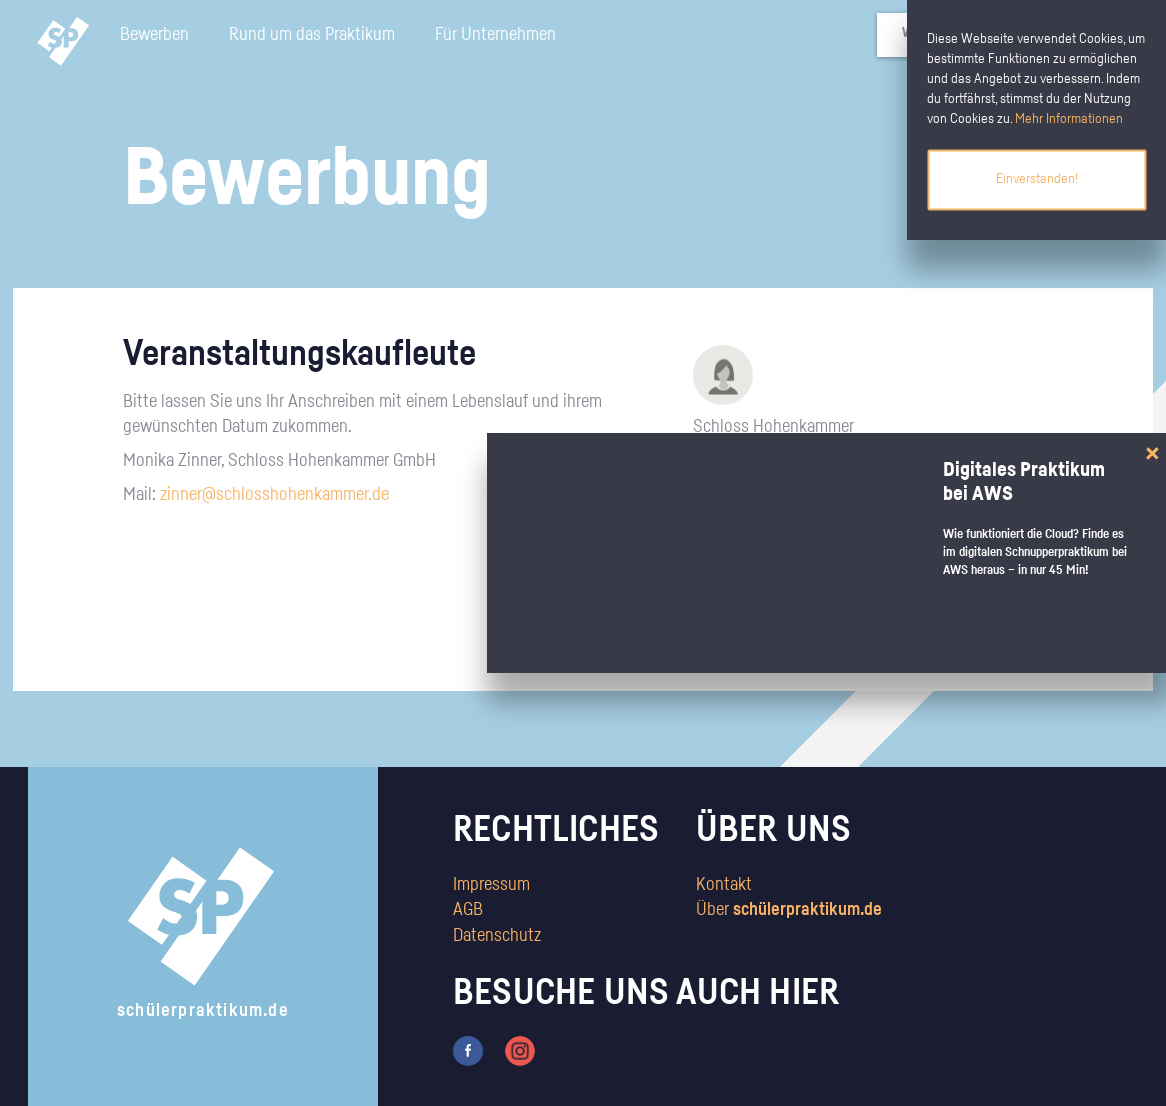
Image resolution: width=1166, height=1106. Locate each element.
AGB (468, 910)
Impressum (491, 885)
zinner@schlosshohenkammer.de (274, 495)
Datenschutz (497, 936)
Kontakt (724, 885)
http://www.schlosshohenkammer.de (786, 454)
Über (789, 910)
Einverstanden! (1037, 179)
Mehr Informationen (1069, 119)
